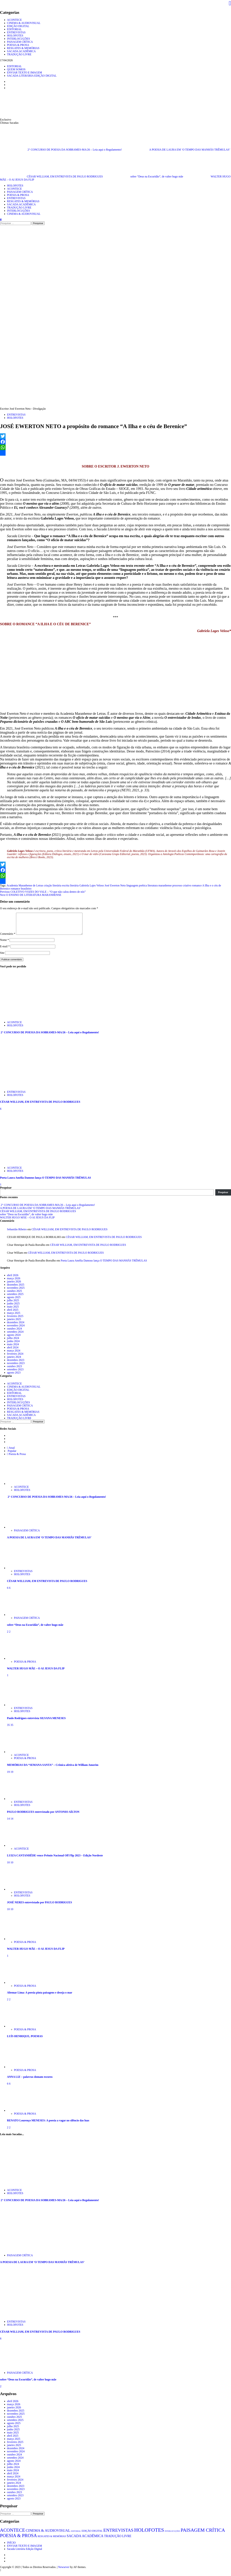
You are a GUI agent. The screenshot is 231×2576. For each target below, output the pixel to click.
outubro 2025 (14, 1295)
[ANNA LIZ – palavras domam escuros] (20, 2071)
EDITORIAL (14, 29)
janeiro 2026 (14, 1285)
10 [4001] (8, 1913)
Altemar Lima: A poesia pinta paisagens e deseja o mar (39, 1996)
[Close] (115, 3)
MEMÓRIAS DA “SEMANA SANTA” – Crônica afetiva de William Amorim (52, 1769)
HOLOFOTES (15, 35)
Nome (4, 944)
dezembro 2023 (15, 1364)
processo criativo (181, 885)
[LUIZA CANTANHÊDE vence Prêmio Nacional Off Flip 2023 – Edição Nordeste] (20, 1849)
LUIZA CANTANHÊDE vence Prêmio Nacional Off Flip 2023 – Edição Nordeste (55, 1859)
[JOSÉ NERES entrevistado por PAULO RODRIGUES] (20, 1893)
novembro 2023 (16, 1367)
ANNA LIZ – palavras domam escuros (30, 2081)
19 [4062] (8, 1776)
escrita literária (70, 885)
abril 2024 (12, 1351)
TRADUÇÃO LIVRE (19, 54)
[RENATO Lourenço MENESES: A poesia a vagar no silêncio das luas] (20, 2114)
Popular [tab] (11, 1455)
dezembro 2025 (15, 1288)
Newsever (63, 2571)
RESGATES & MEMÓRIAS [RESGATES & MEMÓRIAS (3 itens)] (52, 2540)
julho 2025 (13, 1304)
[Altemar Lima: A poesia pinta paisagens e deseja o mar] (20, 1986)
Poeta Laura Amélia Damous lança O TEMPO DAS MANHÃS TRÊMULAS (45, 1181)
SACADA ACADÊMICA (21, 51)
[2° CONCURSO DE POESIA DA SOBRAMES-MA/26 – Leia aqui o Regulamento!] (26, 1020)
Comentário (7, 937)
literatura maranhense (160, 885)
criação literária (52, 885)
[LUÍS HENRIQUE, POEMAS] (20, 2030)
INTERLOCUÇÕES (18, 38)
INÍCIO (11, 2546)
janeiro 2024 (14, 1361)
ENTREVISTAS (16, 32)
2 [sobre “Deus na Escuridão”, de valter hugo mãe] (9, 1635)
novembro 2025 (16, 1291)
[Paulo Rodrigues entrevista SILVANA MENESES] (20, 1709)
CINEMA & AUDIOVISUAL (23, 22)
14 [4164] (8, 1822)
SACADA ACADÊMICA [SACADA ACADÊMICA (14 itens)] (85, 2540)
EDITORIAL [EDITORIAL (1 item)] (76, 2535)
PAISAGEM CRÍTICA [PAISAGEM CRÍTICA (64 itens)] (203, 2534)
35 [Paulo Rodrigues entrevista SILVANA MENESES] (11, 1729)
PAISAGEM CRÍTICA (20, 41)
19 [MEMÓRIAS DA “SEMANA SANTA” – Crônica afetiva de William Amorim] (11, 1776)
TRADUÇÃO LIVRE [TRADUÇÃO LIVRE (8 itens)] (117, 2540)
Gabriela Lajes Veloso (91, 885)
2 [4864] (8, 2003)
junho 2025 (13, 1307)
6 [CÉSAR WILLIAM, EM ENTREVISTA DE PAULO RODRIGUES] (0, 1112)
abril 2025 (12, 1313)
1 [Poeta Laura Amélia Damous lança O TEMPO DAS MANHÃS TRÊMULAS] (0, 1188)
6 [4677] (8, 2087)
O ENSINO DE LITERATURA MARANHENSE (30, 894)
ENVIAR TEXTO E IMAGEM (24, 72)
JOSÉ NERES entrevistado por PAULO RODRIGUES (39, 1906)
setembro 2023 (15, 1373)
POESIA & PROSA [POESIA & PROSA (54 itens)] (18, 2539)
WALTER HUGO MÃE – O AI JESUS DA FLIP (27, 1221)
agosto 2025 (14, 1301)
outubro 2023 (14, 1370)
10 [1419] (8, 1866)
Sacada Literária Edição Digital (24, 2553)
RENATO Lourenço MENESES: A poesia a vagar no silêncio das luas (48, 2124)
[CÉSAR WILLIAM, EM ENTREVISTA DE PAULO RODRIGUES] (26, 1090)
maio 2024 (13, 1348)
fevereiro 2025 (15, 1320)
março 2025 (13, 1317)
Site (2, 956)
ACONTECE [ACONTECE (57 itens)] (12, 2534)
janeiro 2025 (14, 1323)
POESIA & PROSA (18, 44)
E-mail (5, 950)
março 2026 (13, 1282)
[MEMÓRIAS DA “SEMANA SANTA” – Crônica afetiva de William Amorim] (20, 1755)
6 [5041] (8, 1592)
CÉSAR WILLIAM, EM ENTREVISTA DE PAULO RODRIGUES (52, 176)
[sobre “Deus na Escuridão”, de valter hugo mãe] (20, 1618)
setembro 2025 (15, 1298)
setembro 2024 (15, 1335)
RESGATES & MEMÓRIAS (23, 48)
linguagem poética (136, 885)
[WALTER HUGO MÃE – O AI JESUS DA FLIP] (20, 1662)
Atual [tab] (11, 1451)
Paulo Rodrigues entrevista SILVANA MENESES (36, 1722)
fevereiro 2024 (15, 1357)
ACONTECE (14, 19)
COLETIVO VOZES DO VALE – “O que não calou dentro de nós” (43, 891)
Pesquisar (6, 1191)
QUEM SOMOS (16, 69)
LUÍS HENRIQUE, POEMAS (25, 2040)
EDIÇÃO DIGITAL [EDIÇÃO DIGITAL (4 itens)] (92, 2535)
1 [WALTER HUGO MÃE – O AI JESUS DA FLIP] (7, 1679)
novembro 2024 (16, 1329)
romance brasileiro (21, 888)
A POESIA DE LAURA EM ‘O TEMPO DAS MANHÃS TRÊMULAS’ (176, 149)
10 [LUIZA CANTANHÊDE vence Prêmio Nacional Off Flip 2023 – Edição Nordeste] (11, 1866)
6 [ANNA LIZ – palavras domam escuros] (9, 2087)
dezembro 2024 (15, 1326)
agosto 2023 (14, 1376)
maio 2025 (13, 1310)
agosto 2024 (14, 1339)
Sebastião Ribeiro (17, 1233)
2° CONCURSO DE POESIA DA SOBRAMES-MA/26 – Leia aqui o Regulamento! (61, 149)
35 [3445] (8, 1729)
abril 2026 (12, 1279)
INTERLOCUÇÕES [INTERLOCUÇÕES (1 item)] (172, 2535)
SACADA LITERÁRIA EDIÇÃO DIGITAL (31, 75)
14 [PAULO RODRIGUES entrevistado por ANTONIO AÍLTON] (11, 1822)
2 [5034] (8, 1635)
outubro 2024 (14, 1332)
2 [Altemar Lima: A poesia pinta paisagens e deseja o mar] (9, 2003)
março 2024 (13, 1354)
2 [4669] (8, 2131)
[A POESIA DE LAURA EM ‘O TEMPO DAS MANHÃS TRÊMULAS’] (20, 1531)
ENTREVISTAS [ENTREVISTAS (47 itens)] (118, 2534)
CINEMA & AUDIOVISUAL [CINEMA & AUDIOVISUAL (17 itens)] (48, 2535)
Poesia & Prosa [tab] (16, 1458)
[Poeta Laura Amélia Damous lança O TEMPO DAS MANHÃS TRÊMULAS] (17, 1165)
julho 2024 (13, 1342)
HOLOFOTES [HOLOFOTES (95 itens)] (149, 2534)
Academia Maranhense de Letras (25, 885)
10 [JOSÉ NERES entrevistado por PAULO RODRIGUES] (11, 1913)
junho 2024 (13, 1345)
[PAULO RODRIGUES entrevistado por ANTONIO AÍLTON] (20, 1802)
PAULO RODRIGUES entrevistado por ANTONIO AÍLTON (43, 1816)
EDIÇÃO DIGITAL (18, 26)
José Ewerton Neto (115, 885)
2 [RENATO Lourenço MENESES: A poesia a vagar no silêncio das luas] (9, 2131)
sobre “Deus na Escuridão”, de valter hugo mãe (144, 176)
